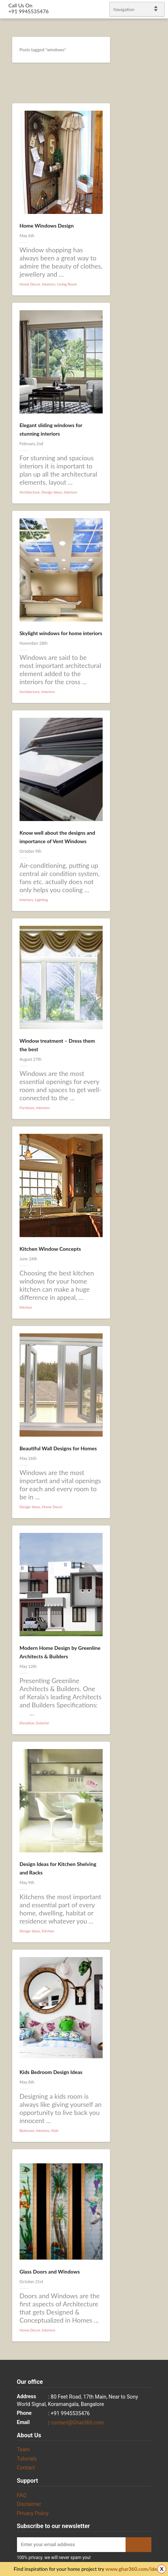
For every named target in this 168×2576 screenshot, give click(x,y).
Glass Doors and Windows (50, 2271)
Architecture (30, 492)
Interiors (48, 284)
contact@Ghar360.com (77, 2423)
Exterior (42, 1723)
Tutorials (27, 2459)
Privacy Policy (33, 2513)
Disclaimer (29, 2504)
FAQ (21, 2495)
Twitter (158, 1266)
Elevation (27, 1723)
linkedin (158, 1285)
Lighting (41, 899)
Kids (54, 2130)
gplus (153, 1294)
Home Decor (30, 284)
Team (23, 2449)
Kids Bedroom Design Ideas (51, 2072)
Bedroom (27, 2130)
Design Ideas (51, 492)
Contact (26, 2468)
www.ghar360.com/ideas (133, 2569)
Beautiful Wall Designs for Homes (58, 1448)
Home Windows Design (47, 225)
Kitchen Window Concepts (50, 1249)
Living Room (67, 284)
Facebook (153, 1276)
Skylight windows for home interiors (61, 633)
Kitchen (26, 1307)
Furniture (27, 1107)
